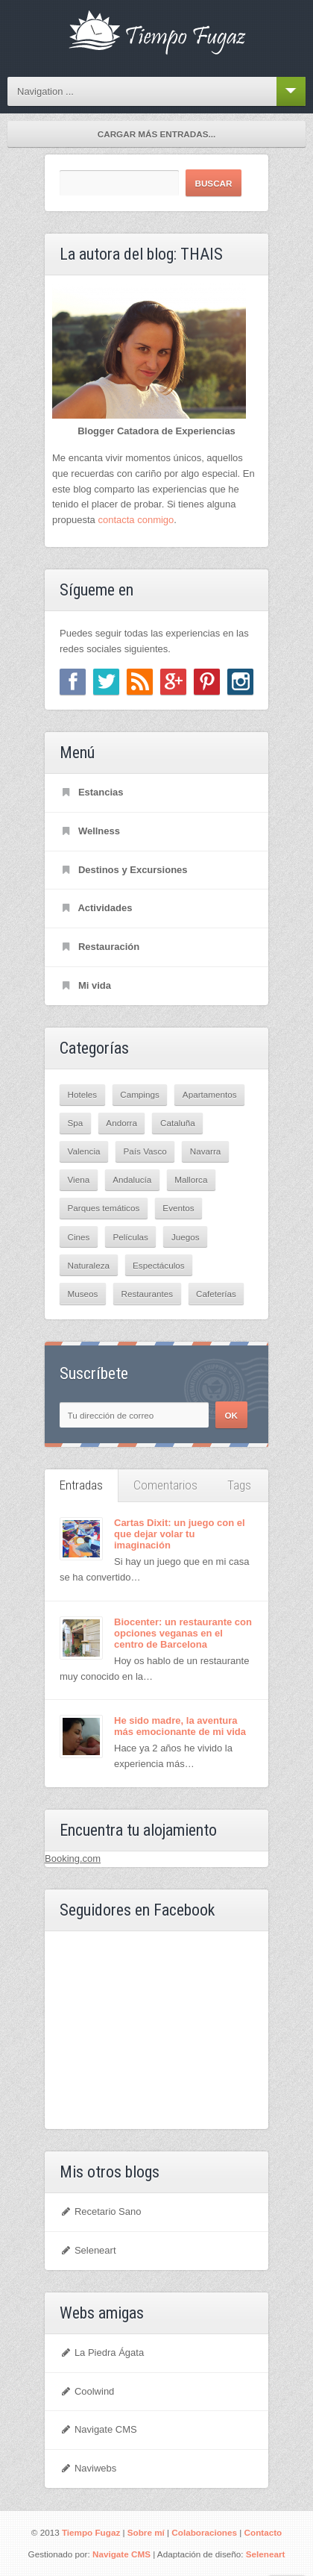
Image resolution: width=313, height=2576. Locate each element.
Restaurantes (147, 1293)
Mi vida (85, 985)
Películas (130, 1237)
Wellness (90, 831)
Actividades (96, 907)
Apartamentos (210, 1094)
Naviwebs (88, 2468)
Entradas (81, 1485)
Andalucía (132, 1179)
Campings (139, 1094)
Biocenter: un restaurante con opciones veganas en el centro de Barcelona (183, 1633)
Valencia (84, 1151)
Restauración (99, 946)
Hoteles (83, 1094)
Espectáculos (159, 1265)
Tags (239, 1485)
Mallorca (190, 1179)
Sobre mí (146, 2532)
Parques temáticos (104, 1208)
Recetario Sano (101, 2211)
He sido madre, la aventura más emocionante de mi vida (180, 1726)
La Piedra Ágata (102, 2352)
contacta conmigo (136, 519)
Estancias (92, 792)
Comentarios (165, 1485)
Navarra (205, 1151)
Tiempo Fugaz (91, 2532)
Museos (83, 1293)
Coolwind (87, 2391)
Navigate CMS (98, 2429)
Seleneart (88, 2250)
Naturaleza (89, 1265)
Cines (79, 1237)
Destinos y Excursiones (124, 869)
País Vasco (145, 1151)
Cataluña (177, 1123)
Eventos (178, 1208)
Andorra (121, 1123)
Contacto (263, 2532)
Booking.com (73, 1858)
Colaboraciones (204, 2532)
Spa (75, 1123)
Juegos (185, 1237)
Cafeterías (216, 1293)
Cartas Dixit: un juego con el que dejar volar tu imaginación (179, 1534)
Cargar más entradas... (156, 134)
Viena (79, 1179)
